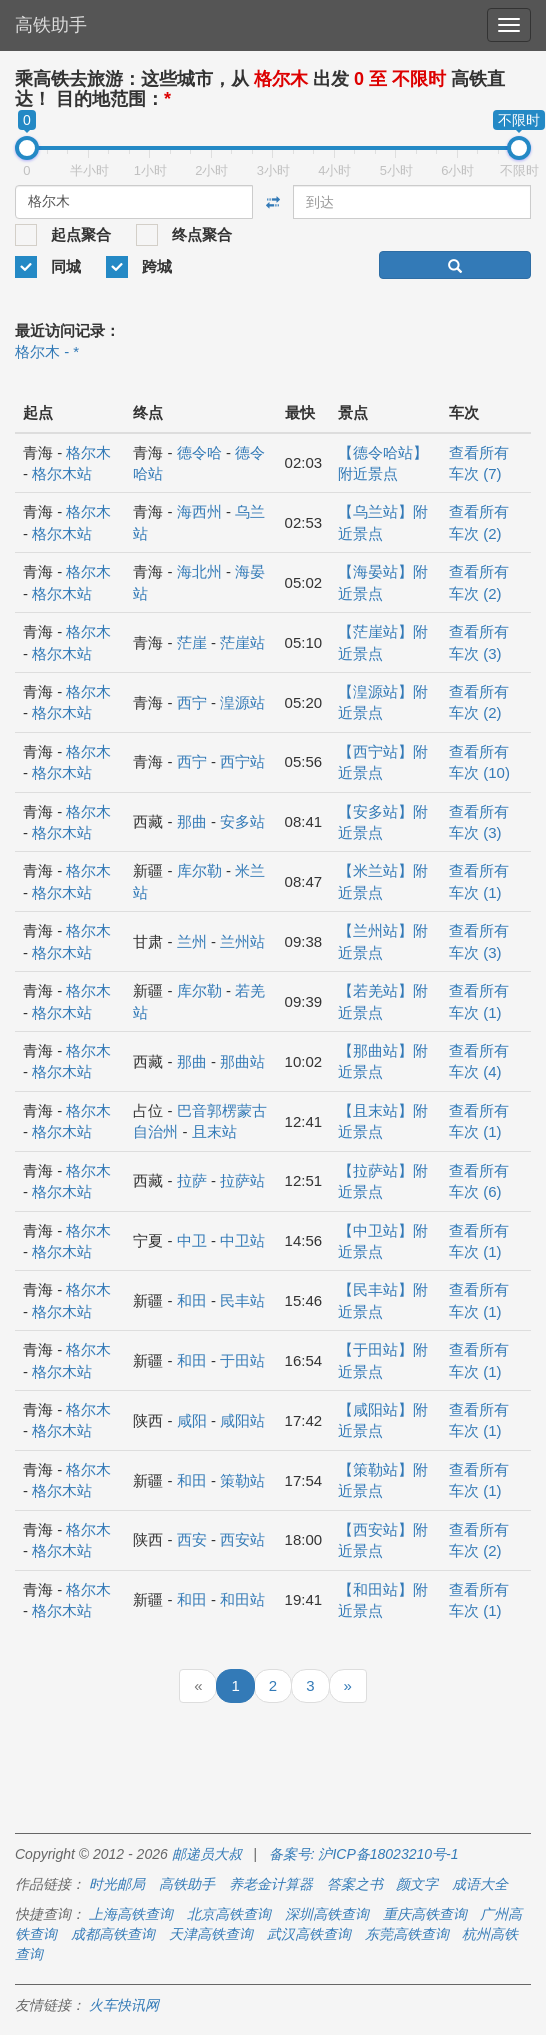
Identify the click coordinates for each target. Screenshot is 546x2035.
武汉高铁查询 (309, 1934)
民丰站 (242, 1300)
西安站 (242, 1539)
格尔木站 (62, 473)
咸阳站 (242, 1420)
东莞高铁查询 (407, 1934)
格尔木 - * (47, 351)
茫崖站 (242, 642)
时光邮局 (117, 1884)
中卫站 (242, 1240)
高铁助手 (51, 25)
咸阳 (192, 1420)
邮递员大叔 (207, 1854)
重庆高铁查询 (425, 1914)
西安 (192, 1539)
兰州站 (242, 941)
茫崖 (192, 642)
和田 (192, 1300)
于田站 (242, 1360)
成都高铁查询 (113, 1934)
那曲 (192, 821)
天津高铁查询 (211, 1934)
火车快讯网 (124, 2005)
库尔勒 (199, 870)
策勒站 (242, 1480)
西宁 (192, 702)
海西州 (199, 511)
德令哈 (199, 452)
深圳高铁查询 (327, 1914)
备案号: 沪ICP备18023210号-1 (364, 1854)
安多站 (242, 821)
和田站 (242, 1599)
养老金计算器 (271, 1884)
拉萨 (192, 1180)
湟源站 (242, 702)
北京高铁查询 (229, 1914)
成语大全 (480, 1884)
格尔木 (88, 452)
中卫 (192, 1240)
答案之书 (355, 1884)
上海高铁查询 (131, 1914)
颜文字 (417, 1884)
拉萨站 (242, 1180)
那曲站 (242, 1061)
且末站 (214, 1131)
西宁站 (242, 761)
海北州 (199, 571)
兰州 (192, 941)
